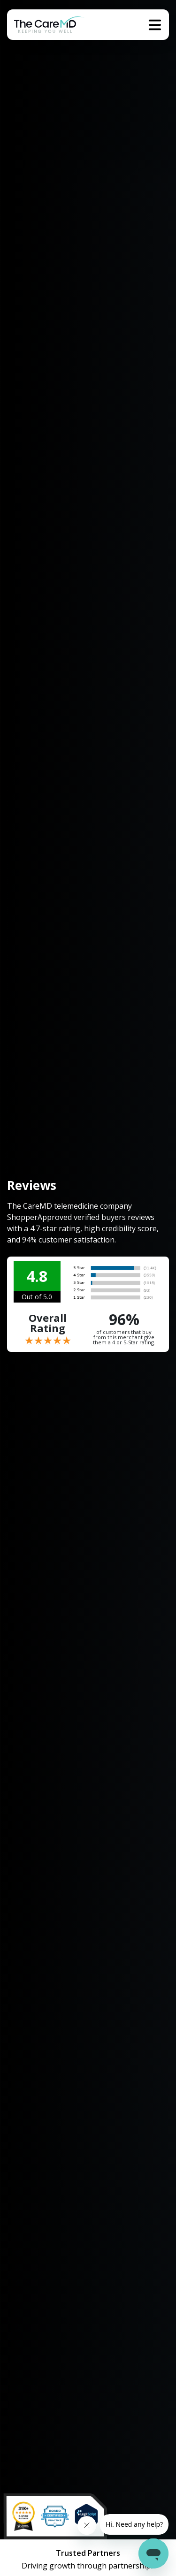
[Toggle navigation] (155, 25)
